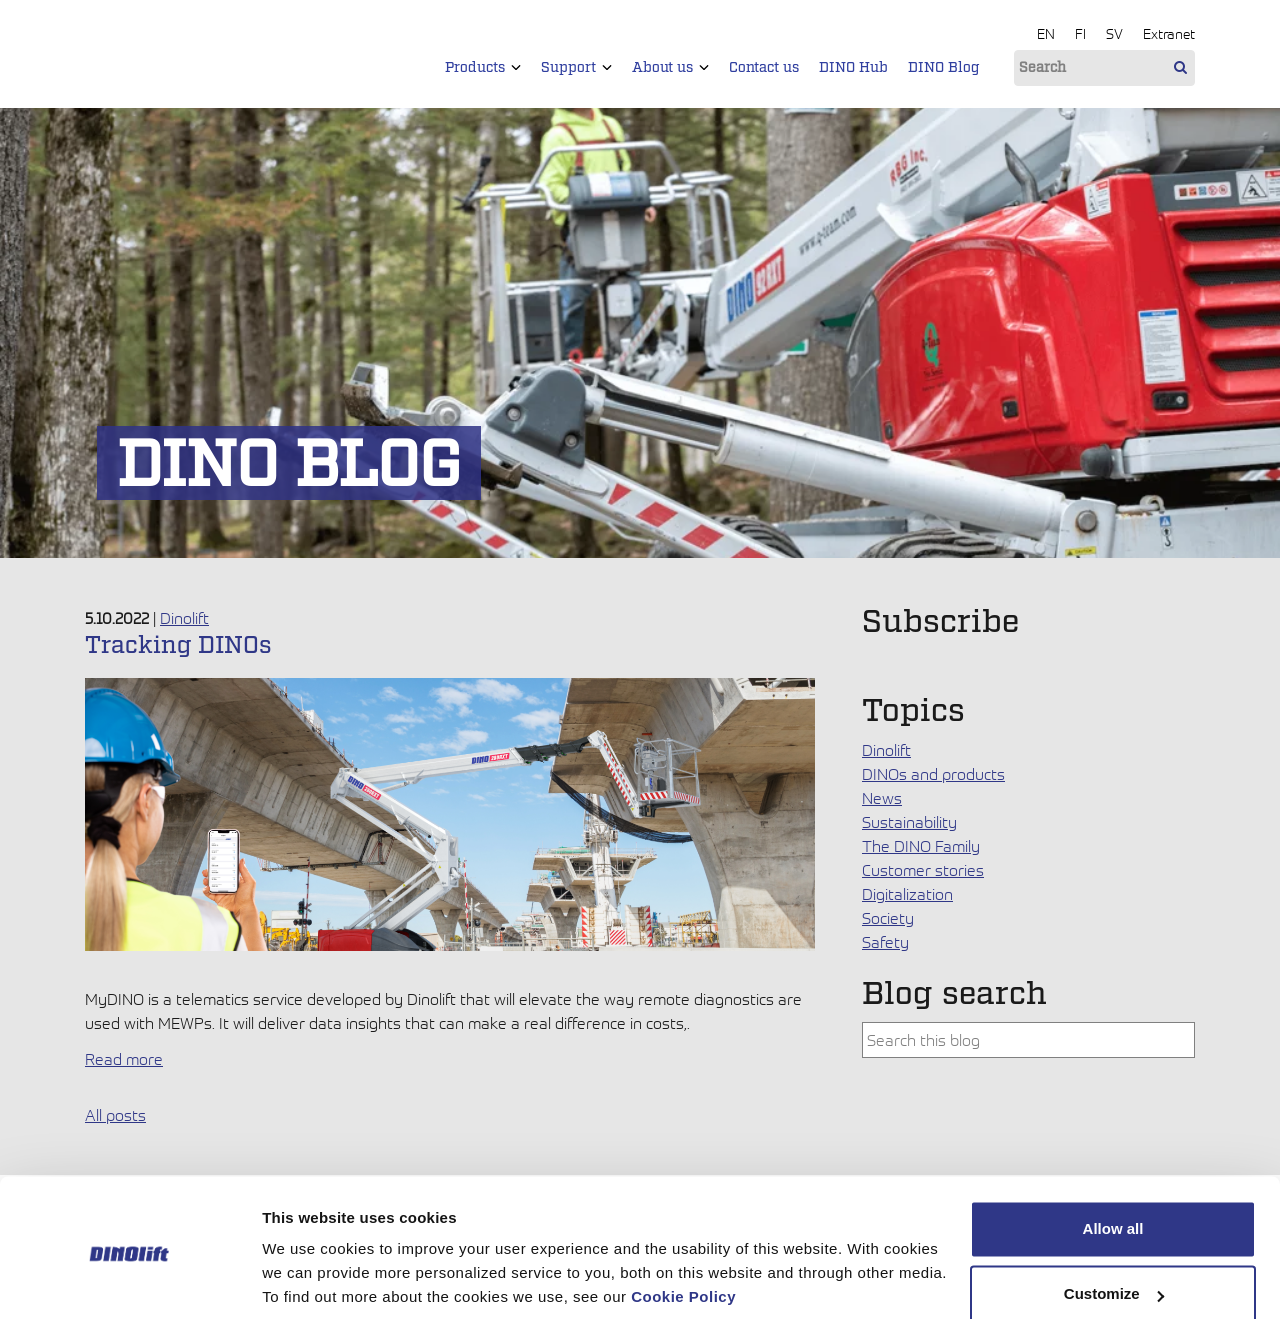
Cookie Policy (683, 1224)
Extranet (1169, 33)
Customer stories (923, 870)
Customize (1114, 1221)
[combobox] (1028, 1040)
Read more (124, 1059)
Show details (308, 1279)
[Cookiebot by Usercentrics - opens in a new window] (129, 1280)
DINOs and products (933, 774)
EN (1046, 33)
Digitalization (907, 894)
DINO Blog (944, 68)
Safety (885, 942)
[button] (516, 67)
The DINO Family (921, 846)
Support (576, 68)
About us (670, 68)
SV (1114, 33)
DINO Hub (853, 68)
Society (888, 918)
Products (483, 68)
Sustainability (909, 822)
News (882, 798)
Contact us (764, 68)
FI (1080, 33)
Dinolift (184, 618)
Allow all (1113, 1156)
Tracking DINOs (178, 646)
